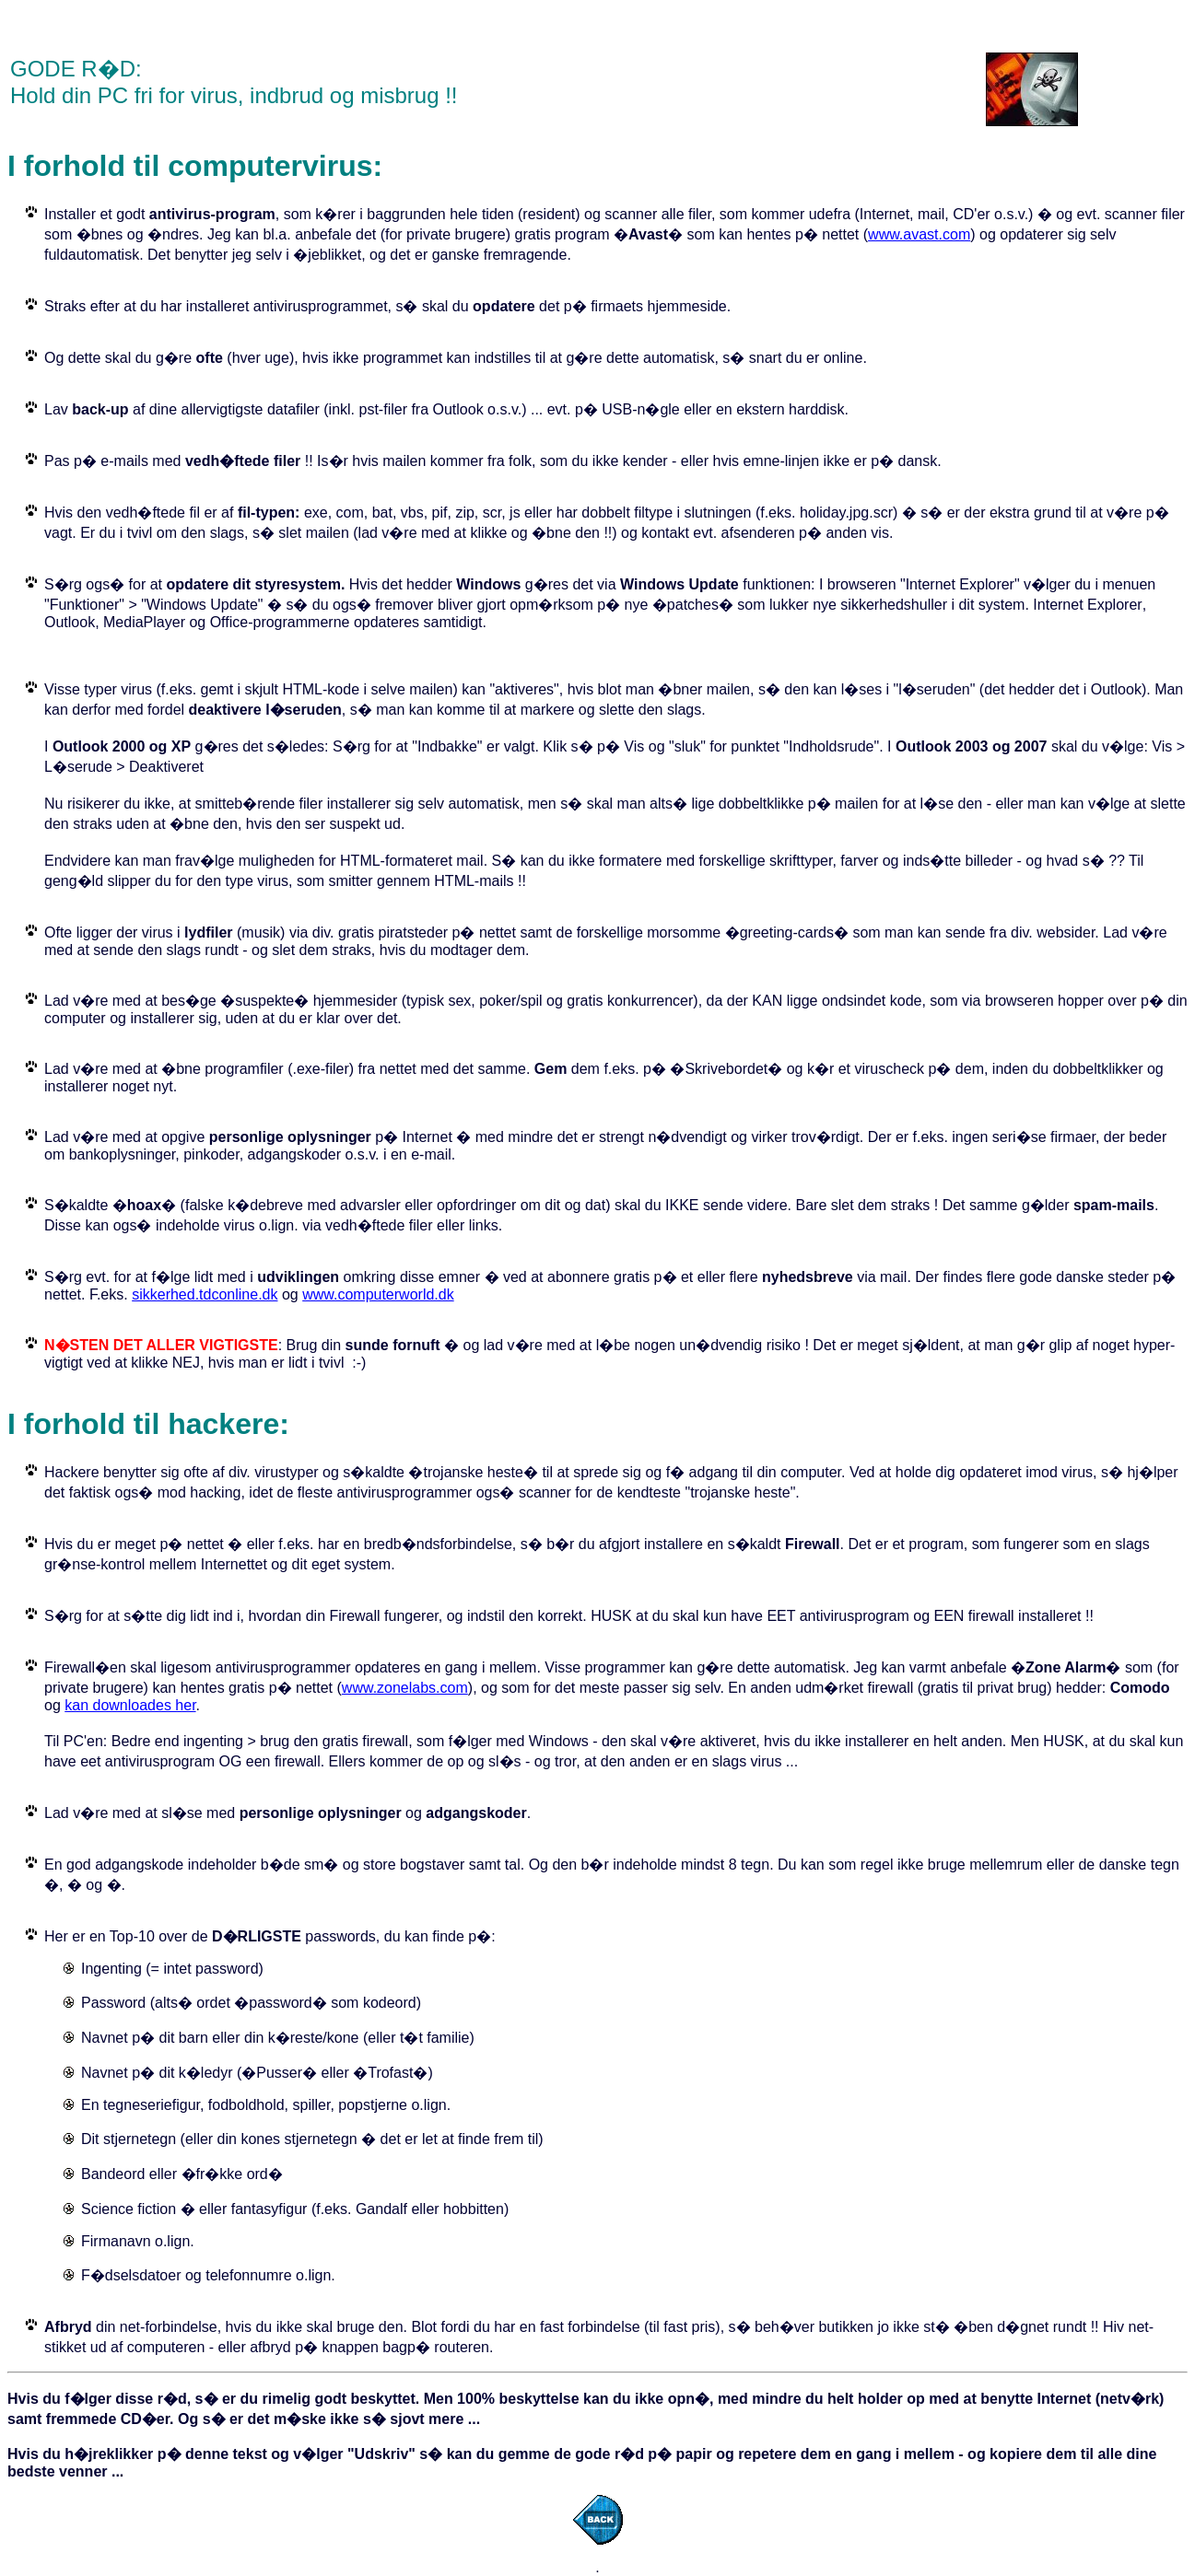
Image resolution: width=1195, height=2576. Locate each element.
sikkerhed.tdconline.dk (204, 1294)
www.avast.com (919, 234)
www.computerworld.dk (378, 1294)
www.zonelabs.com (405, 1688)
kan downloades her (129, 1705)
